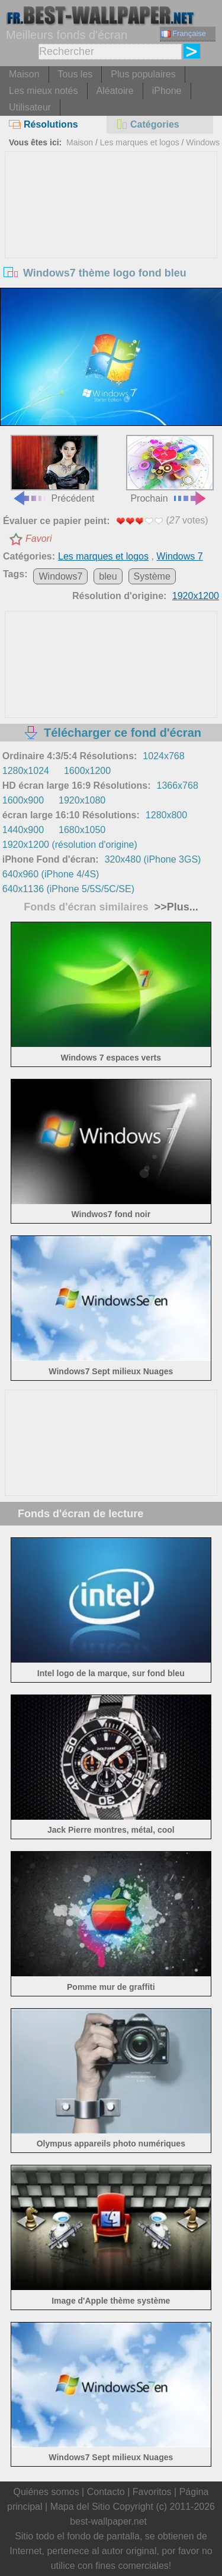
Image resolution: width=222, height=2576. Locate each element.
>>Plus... (175, 907)
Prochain (170, 469)
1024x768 (163, 756)
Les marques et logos (139, 142)
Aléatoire (115, 91)
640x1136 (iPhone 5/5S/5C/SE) (68, 889)
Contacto (106, 2492)
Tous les (75, 74)
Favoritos (152, 2492)
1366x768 (177, 785)
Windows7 (60, 576)
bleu (108, 576)
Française (183, 33)
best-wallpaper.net (108, 2521)
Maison (24, 74)
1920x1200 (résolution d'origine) (69, 845)
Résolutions (43, 124)
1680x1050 (82, 830)
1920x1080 (82, 800)
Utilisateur (30, 107)
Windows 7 (179, 556)
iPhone (167, 91)
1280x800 (166, 815)
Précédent (54, 469)
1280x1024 (25, 771)
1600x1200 (87, 771)
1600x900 (23, 800)
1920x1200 (195, 596)
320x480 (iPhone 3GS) (153, 859)
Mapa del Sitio (80, 2507)
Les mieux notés (43, 91)
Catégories (147, 124)
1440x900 (23, 830)
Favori (38, 539)
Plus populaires (143, 74)
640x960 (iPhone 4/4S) (50, 874)
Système (152, 576)
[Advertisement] (111, 240)
